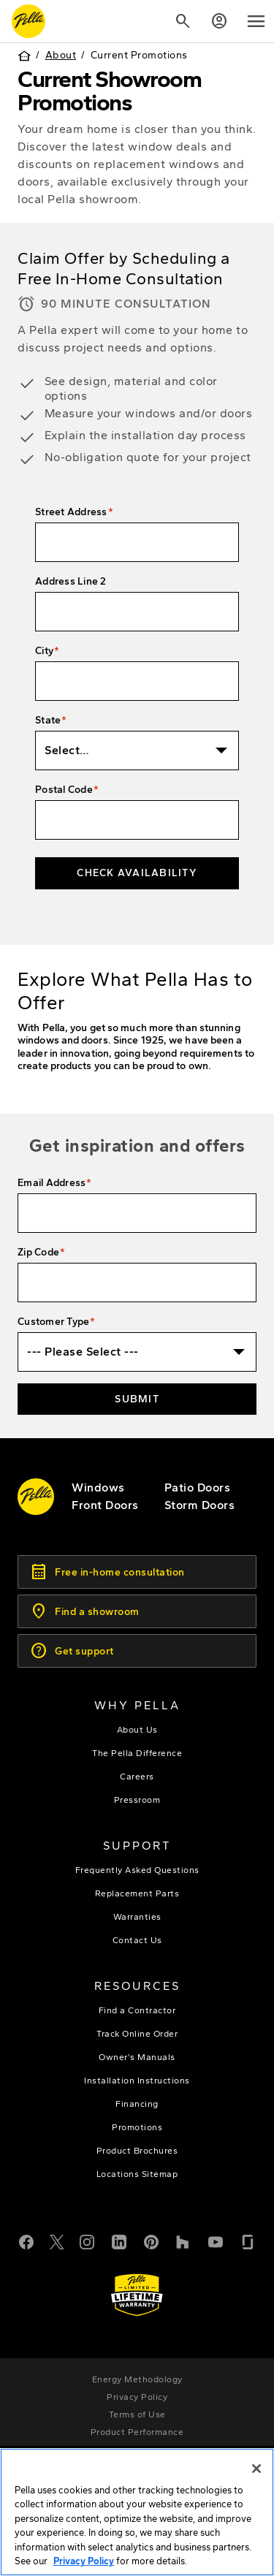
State (48, 720)
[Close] (256, 2470)
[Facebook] (26, 2240)
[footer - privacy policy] (137, 2397)
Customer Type (53, 1321)
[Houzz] (183, 2240)
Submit (137, 1399)
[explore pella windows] (98, 1487)
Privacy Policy (83, 2562)
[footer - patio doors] (197, 1487)
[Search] (182, 21)
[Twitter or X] (57, 2240)
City (44, 651)
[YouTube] (215, 2240)
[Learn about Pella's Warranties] (137, 2295)
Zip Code (38, 1252)
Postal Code (64, 789)
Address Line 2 (71, 581)
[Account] (219, 21)
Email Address (51, 1183)
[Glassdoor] (247, 2240)
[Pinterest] (151, 2240)
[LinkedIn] (119, 2240)
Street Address (71, 512)
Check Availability (137, 873)
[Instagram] (87, 2240)
